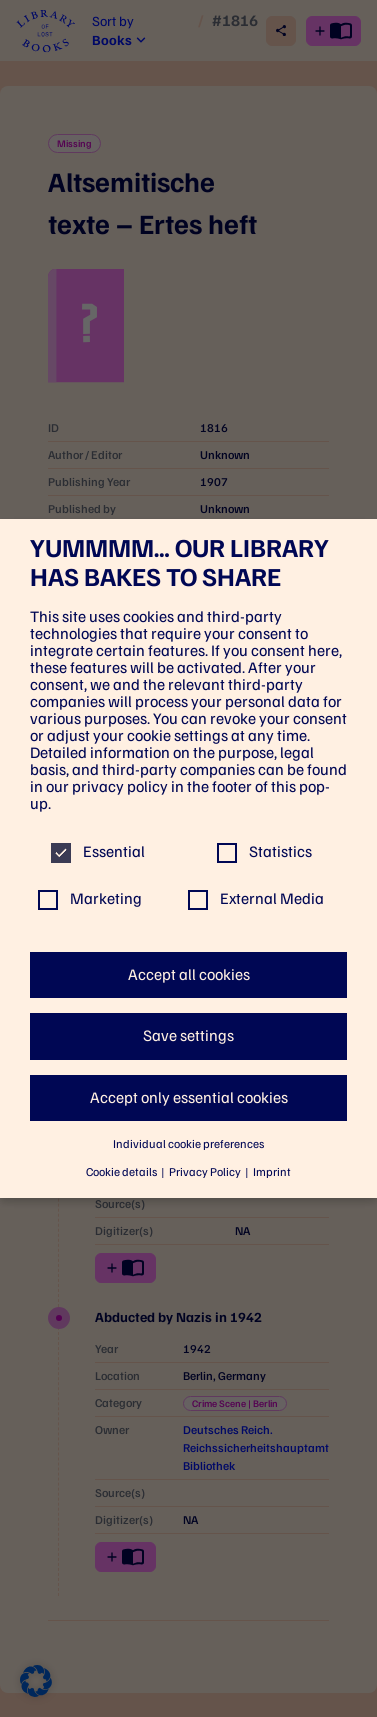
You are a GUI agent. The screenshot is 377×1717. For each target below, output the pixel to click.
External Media (256, 898)
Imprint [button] (272, 1172)
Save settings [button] (188, 1035)
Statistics (264, 851)
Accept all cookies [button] (189, 974)
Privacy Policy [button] (206, 1172)
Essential (98, 851)
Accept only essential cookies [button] (189, 1097)
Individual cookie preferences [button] (188, 1144)
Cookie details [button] (122, 1172)
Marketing (90, 898)
